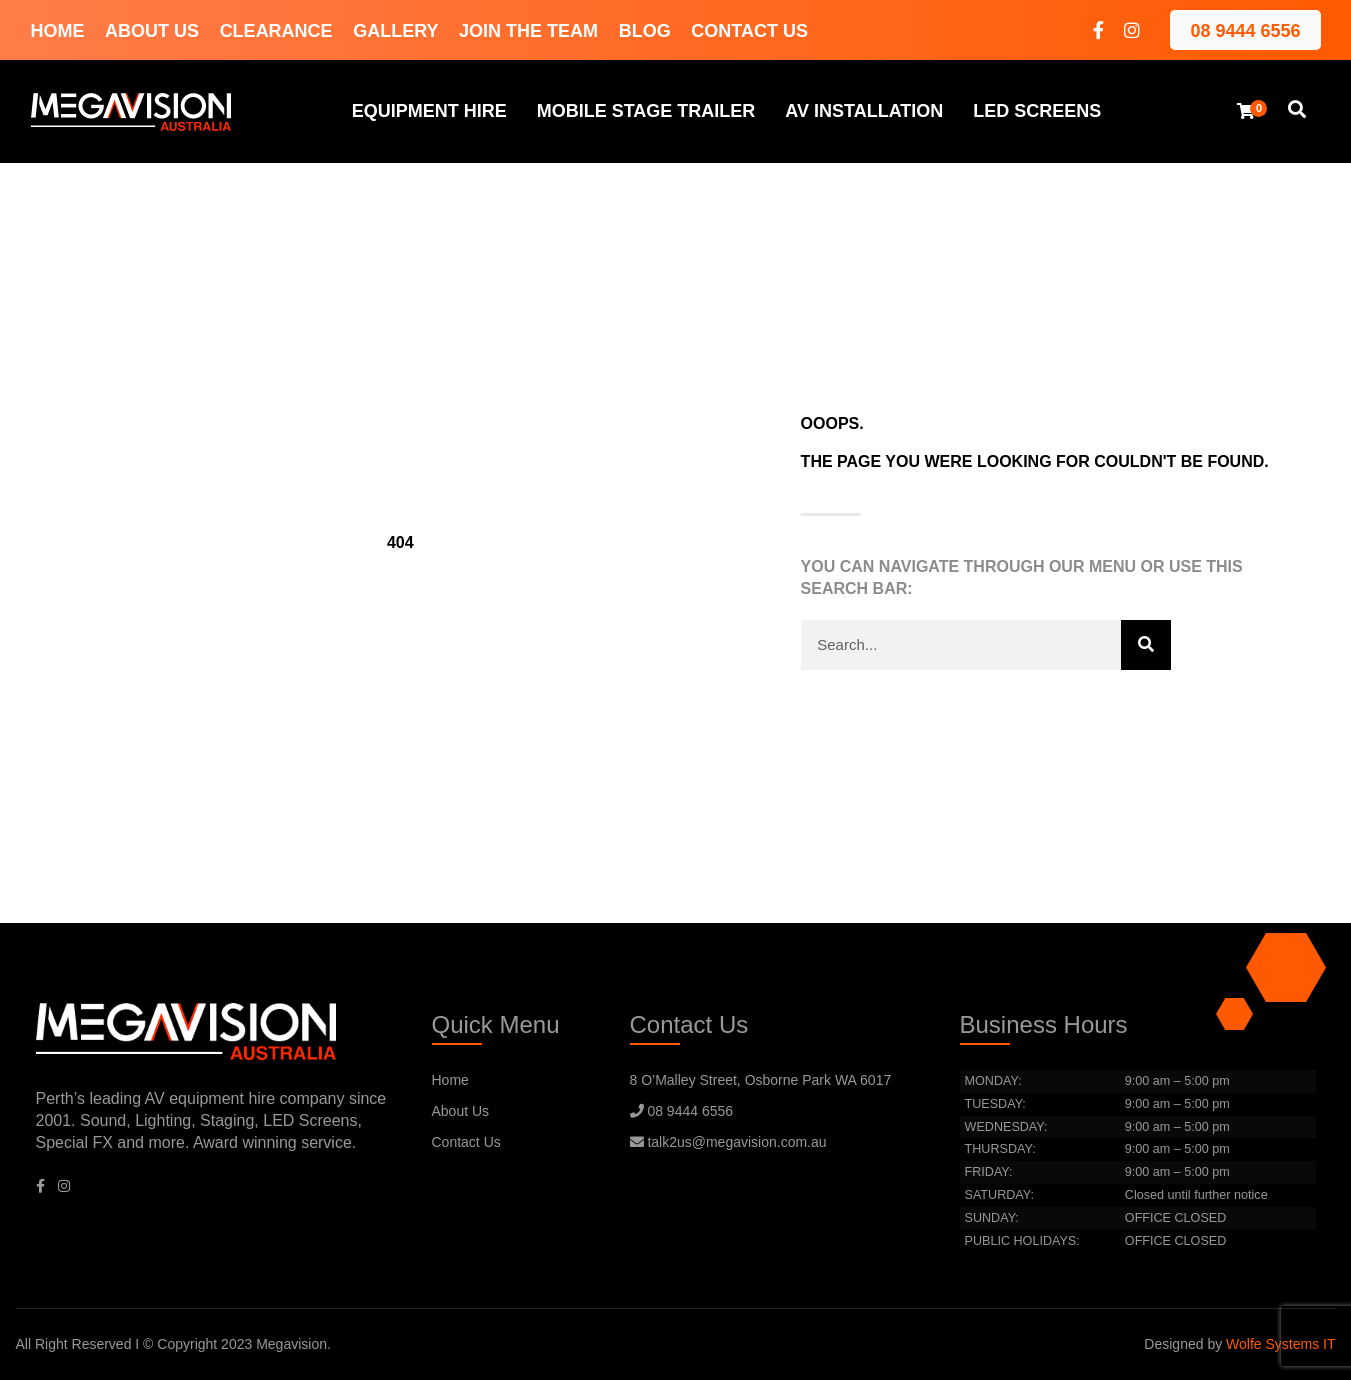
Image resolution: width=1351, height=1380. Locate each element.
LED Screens (1037, 111)
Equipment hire (429, 111)
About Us (152, 31)
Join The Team (528, 31)
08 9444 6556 (1245, 31)
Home (58, 31)
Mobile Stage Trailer (646, 111)
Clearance (276, 31)
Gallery (395, 31)
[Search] (1146, 645)
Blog (645, 31)
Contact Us (749, 31)
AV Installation (864, 111)
